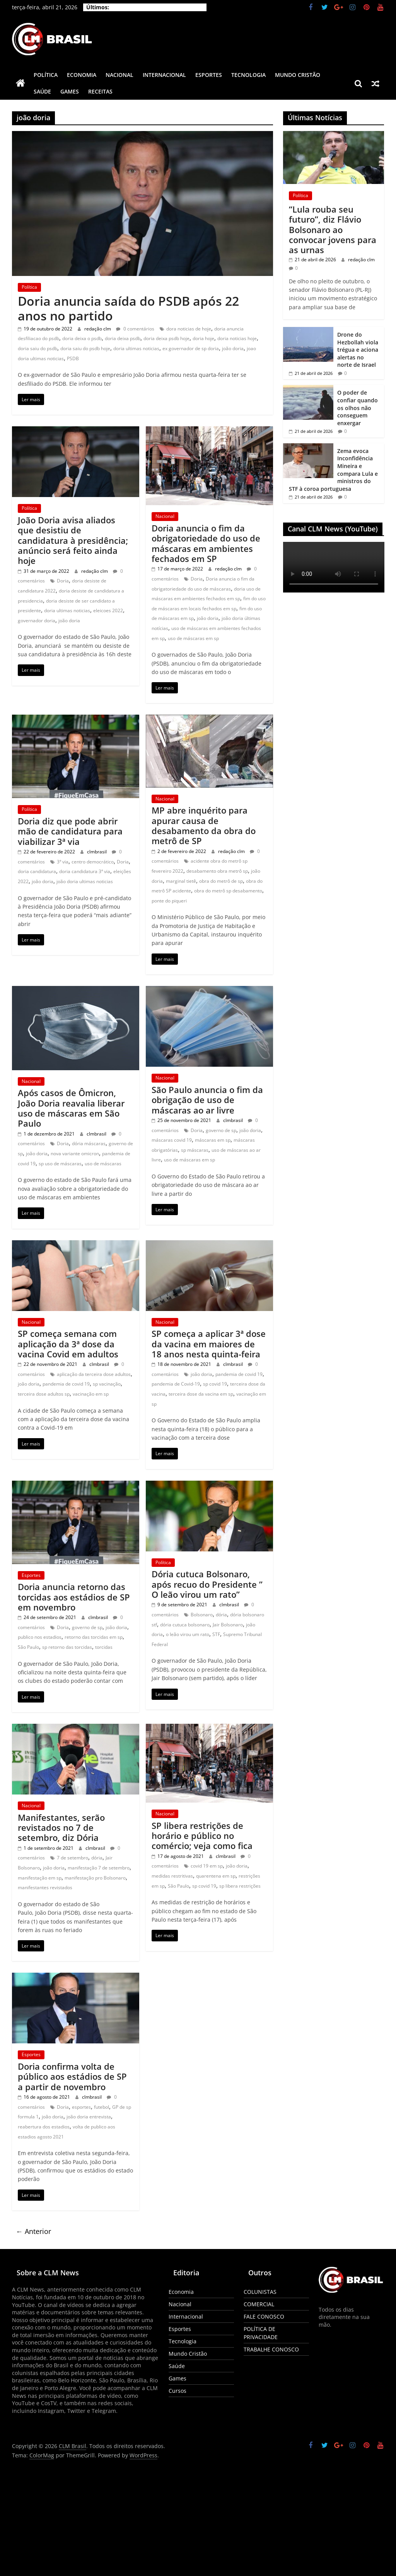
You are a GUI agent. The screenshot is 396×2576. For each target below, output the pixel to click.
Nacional (119, 74)
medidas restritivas (172, 1876)
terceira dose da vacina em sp (201, 1394)
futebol (101, 2107)
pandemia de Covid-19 (176, 1384)
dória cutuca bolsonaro (185, 1624)
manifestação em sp (39, 1878)
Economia (81, 74)
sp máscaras (194, 1150)
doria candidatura (37, 871)
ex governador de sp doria (190, 348)
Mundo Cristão (297, 74)
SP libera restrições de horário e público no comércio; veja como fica (202, 1836)
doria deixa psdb (122, 338)
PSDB (73, 358)
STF (216, 1634)
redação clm (98, 328)
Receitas (100, 91)
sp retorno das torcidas (67, 1647)
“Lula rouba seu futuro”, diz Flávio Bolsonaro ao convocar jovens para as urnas (332, 229)
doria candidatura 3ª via (84, 871)
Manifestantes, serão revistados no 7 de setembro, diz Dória (61, 1828)
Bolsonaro (202, 1614)
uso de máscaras (103, 1163)
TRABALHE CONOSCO (271, 2349)
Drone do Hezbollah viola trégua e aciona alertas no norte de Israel (357, 349)
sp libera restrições (240, 1886)
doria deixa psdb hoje (166, 338)
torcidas (104, 1647)
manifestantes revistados (45, 1887)
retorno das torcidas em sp (94, 1637)
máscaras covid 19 (172, 1140)
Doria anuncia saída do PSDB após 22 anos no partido (128, 308)
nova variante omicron (75, 1153)
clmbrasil (97, 851)
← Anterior (33, 2231)
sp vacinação (107, 1384)
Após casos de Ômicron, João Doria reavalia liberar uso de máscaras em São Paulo (71, 1108)
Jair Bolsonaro (228, 1624)
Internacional (164, 74)
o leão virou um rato (187, 1634)
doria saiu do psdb (37, 348)
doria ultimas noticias (136, 348)
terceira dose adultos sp (44, 1394)
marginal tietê (181, 881)
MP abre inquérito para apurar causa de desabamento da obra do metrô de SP (204, 825)
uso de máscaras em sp (193, 638)
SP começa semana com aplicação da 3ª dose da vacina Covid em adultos (68, 1344)
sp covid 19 (215, 1384)
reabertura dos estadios (44, 2126)
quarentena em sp (216, 1876)
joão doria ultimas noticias (84, 881)
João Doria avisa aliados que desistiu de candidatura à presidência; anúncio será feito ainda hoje (73, 540)
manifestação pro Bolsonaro (95, 1878)
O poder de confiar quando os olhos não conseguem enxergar (357, 407)
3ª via (62, 861)
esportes (81, 2107)
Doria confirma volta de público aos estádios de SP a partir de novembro (72, 2076)
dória (221, 1614)
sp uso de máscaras (60, 1163)
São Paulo (28, 1647)
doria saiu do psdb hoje (85, 348)
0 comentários (135, 328)
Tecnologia (248, 74)
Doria (63, 580)
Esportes (208, 74)
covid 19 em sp (207, 1866)
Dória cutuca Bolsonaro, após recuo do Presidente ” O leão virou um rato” (207, 1584)
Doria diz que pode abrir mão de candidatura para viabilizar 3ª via (70, 831)
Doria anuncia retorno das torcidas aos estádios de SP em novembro (74, 1597)
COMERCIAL (259, 2304)
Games (69, 91)
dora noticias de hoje (188, 328)
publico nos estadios (39, 1637)
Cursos (177, 2390)
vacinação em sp (91, 1394)
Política (46, 74)
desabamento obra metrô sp (217, 871)
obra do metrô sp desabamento (228, 890)
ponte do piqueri (169, 900)
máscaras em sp (212, 1140)
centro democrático (93, 861)
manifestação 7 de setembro (99, 1867)
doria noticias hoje (237, 338)
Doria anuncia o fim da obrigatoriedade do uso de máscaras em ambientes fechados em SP (206, 543)
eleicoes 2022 (108, 610)
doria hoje (203, 338)
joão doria (233, 348)
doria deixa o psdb (82, 338)
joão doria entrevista (89, 2116)
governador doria (36, 620)
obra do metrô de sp (221, 881)
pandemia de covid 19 (66, 1384)
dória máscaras (89, 1143)
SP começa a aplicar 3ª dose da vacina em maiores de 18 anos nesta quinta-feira (209, 1344)
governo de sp (221, 1130)
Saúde (42, 91)
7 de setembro (72, 1857)
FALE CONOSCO (264, 2316)
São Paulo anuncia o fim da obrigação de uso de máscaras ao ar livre (207, 1100)
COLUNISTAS (260, 2291)
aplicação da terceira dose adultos (94, 1374)
